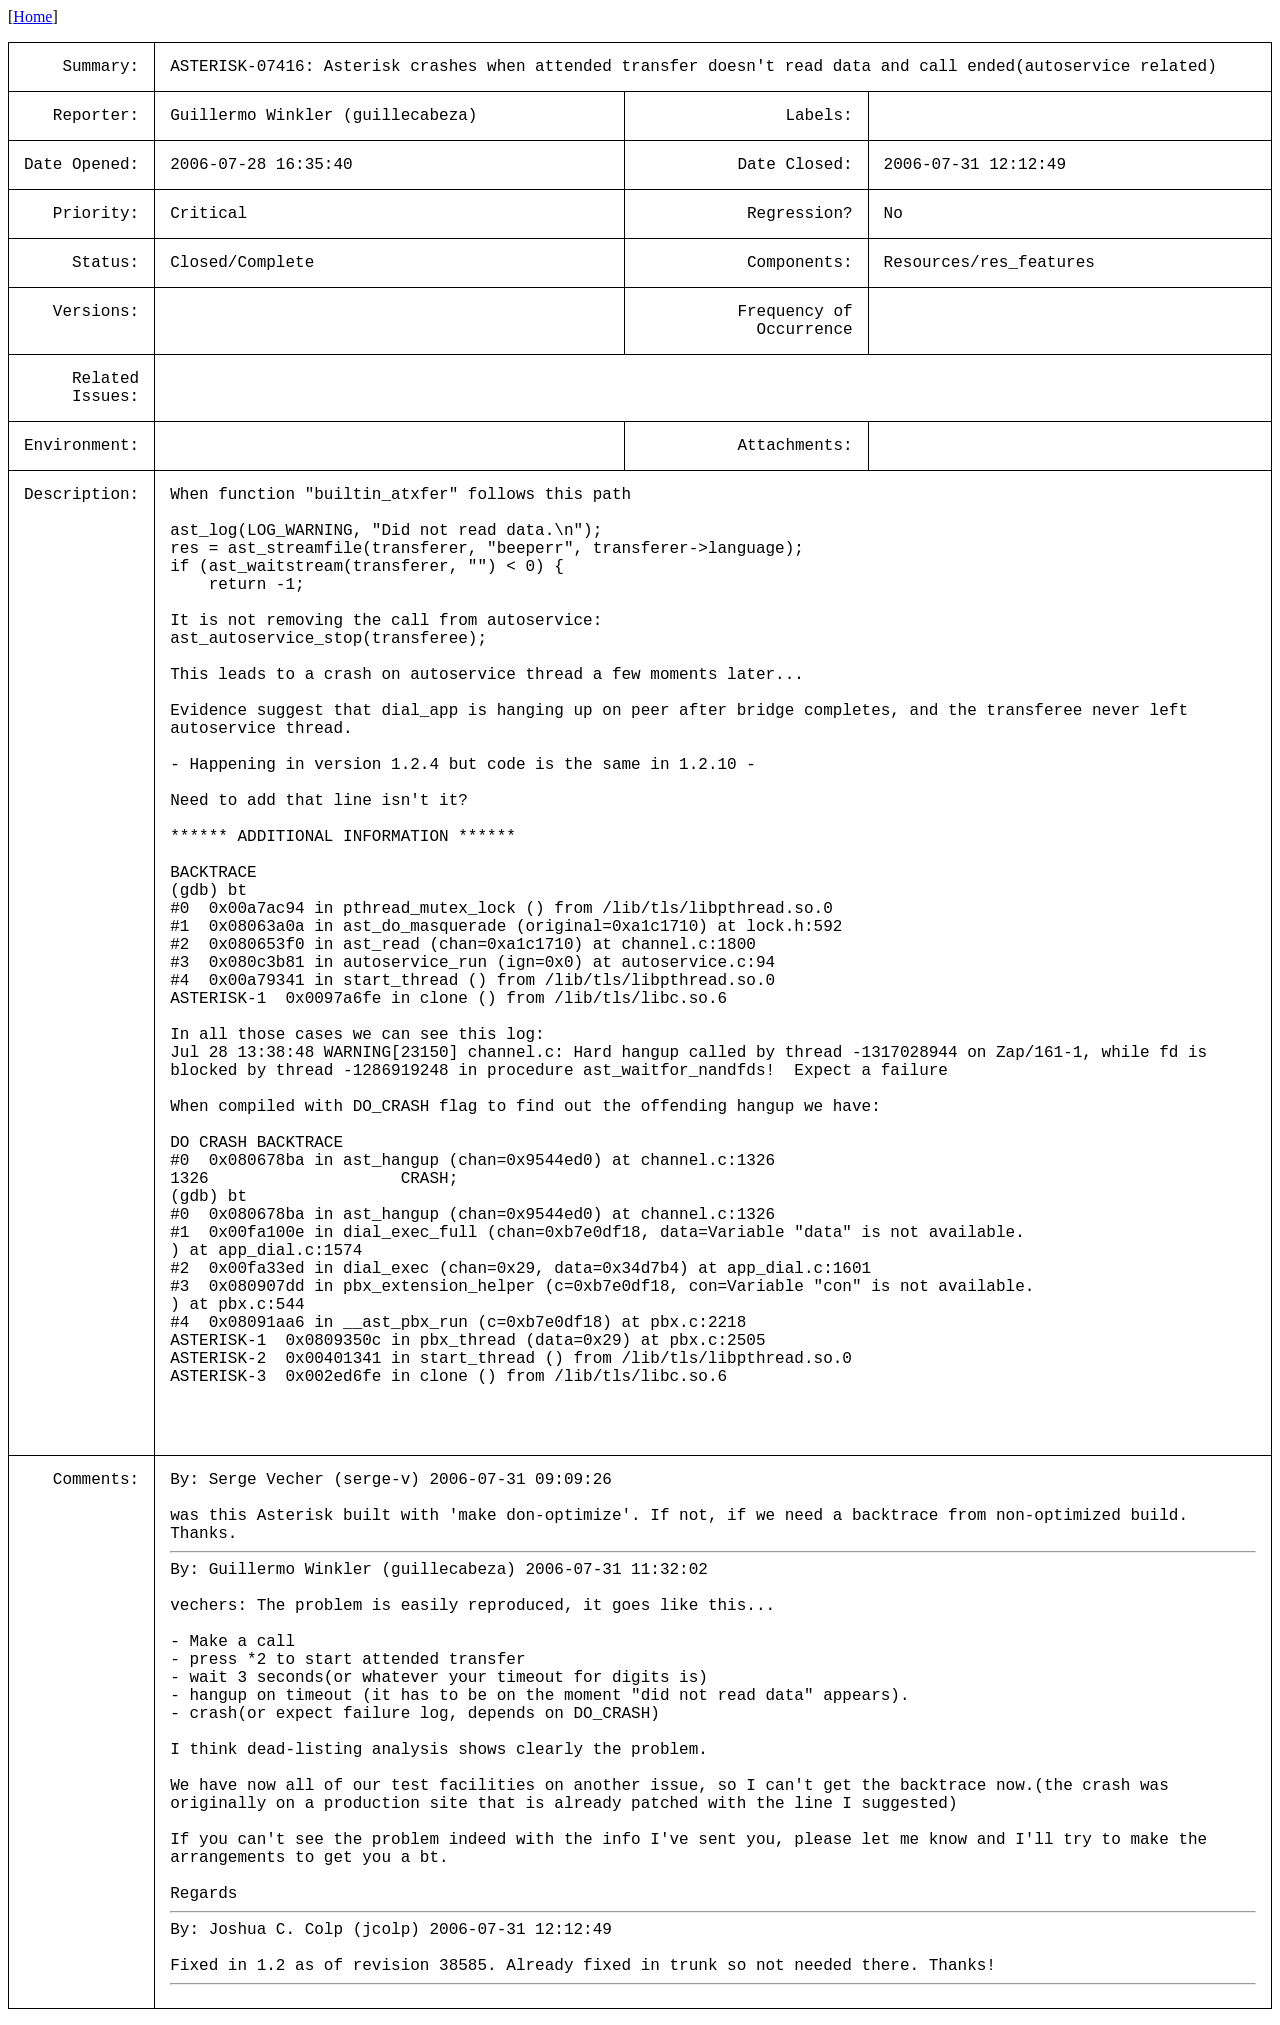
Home (32, 16)
